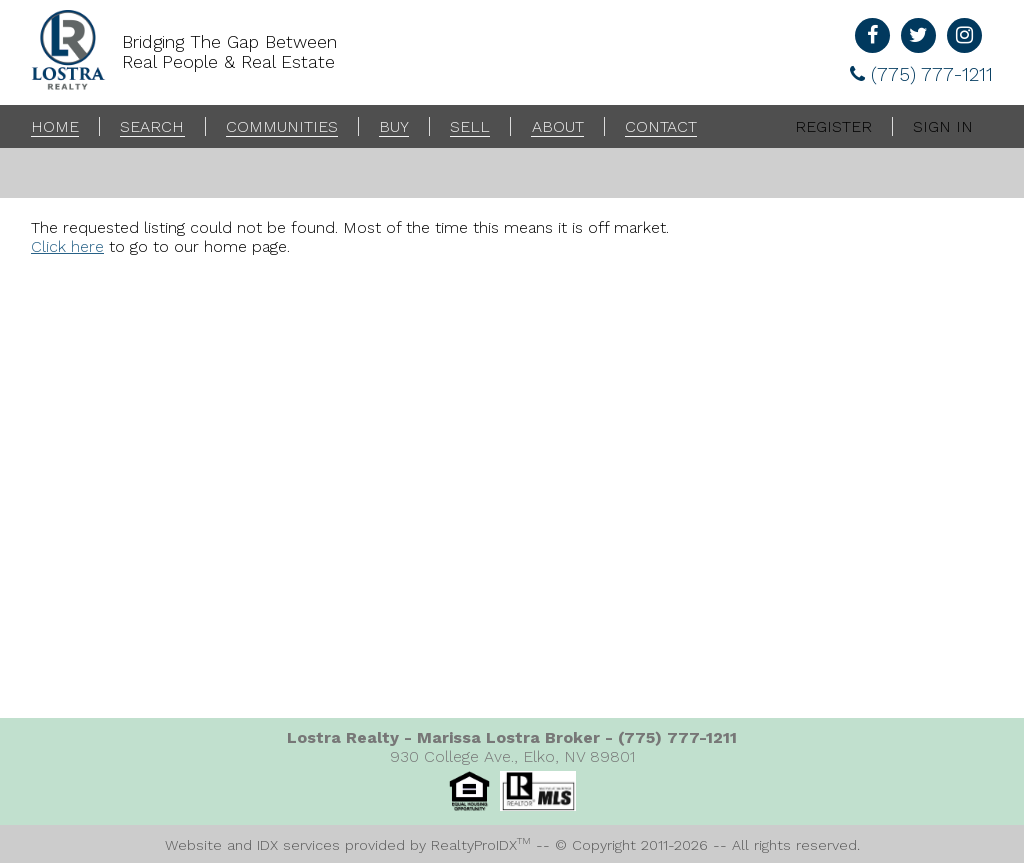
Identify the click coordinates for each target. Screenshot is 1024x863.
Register (833, 126)
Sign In (943, 126)
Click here (67, 246)
